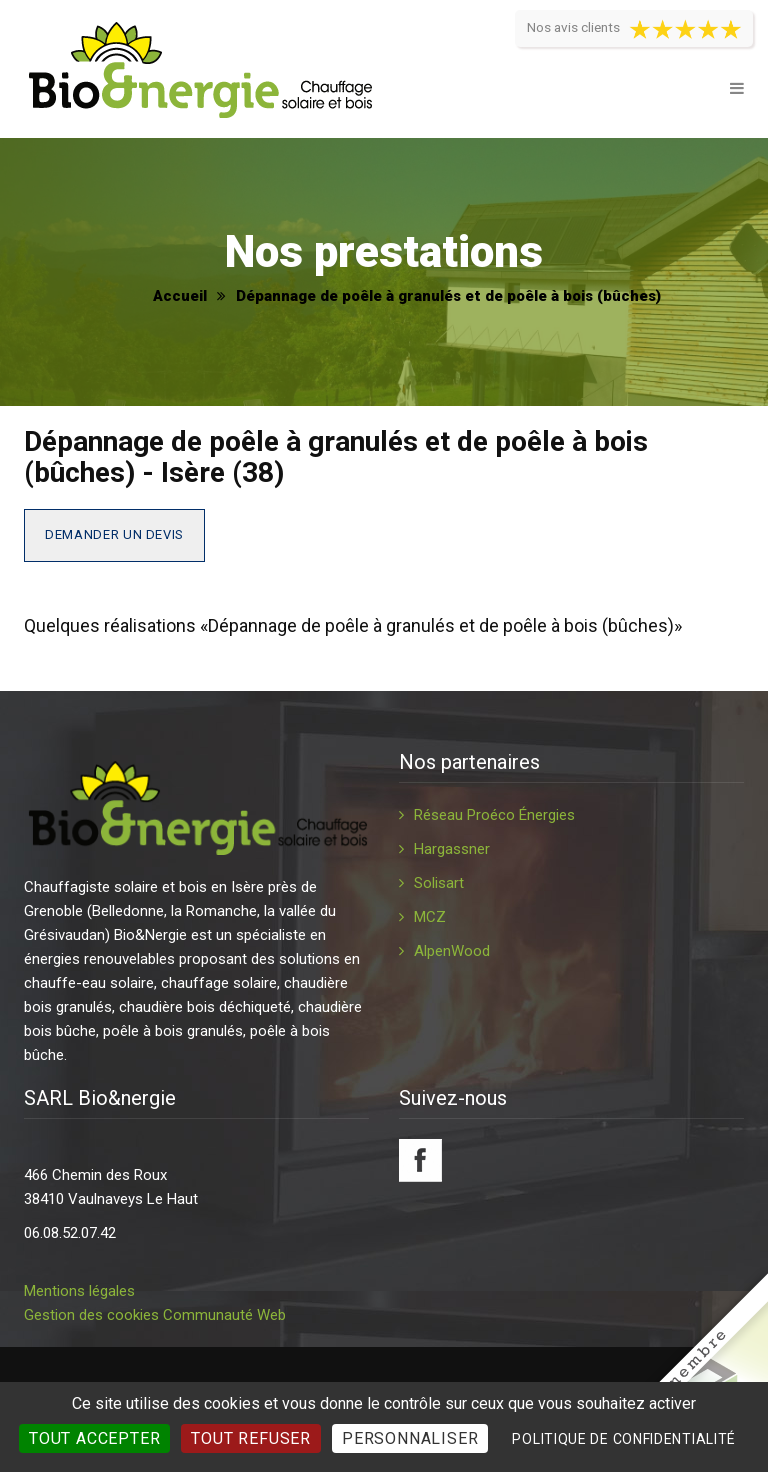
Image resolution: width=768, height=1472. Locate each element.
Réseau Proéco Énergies (494, 815)
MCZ (430, 917)
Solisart (439, 883)
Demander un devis (114, 534)
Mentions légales (79, 1291)
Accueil (180, 296)
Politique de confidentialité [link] (624, 1439)
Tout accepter (94, 1438)
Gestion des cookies (91, 1315)
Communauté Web (224, 1315)
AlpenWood (452, 951)
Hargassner (452, 849)
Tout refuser (251, 1438)
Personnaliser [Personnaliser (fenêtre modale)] (410, 1438)
